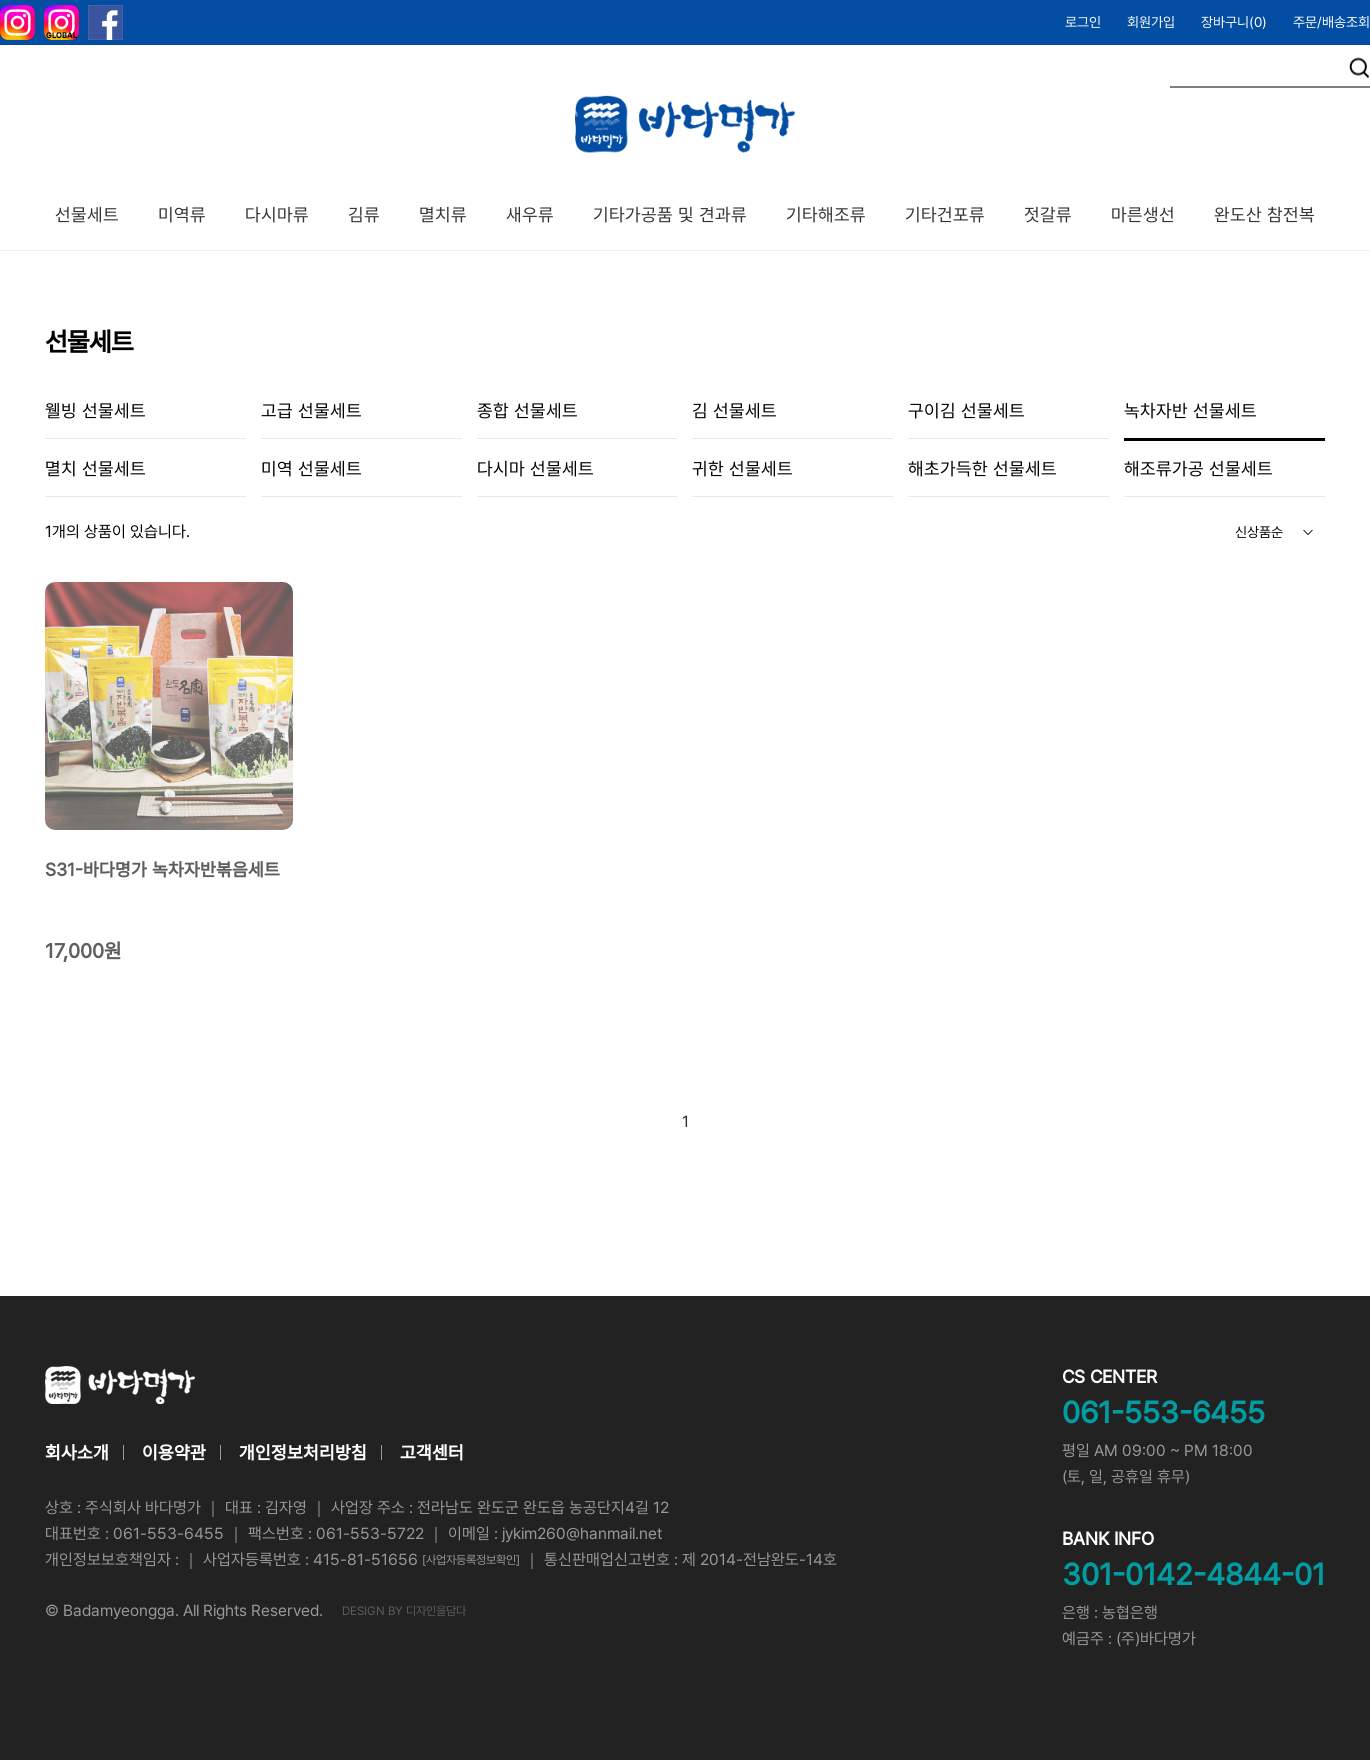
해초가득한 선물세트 (982, 468)
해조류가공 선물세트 (1198, 468)
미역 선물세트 (311, 468)
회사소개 (77, 1452)
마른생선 (1143, 214)
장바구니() (1234, 22)
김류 (364, 214)
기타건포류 (945, 214)
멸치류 (443, 214)
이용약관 (174, 1452)
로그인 (1083, 22)
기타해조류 (826, 214)
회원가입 (1151, 22)
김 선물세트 (734, 410)
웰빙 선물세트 (95, 410)
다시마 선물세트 (535, 468)
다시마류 (277, 214)
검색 (1359, 68)
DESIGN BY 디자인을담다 (404, 1611)
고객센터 (432, 1452)
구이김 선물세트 (966, 410)
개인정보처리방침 (303, 1452)
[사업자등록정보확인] (471, 1560)
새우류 (530, 214)
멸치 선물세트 (95, 468)
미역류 (182, 214)
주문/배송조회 (1331, 22)
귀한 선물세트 (742, 468)
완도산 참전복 (1264, 214)
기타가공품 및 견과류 (670, 214)
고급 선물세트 (311, 410)
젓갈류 (1048, 214)
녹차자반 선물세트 (1190, 410)
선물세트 (87, 214)
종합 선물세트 (527, 410)
